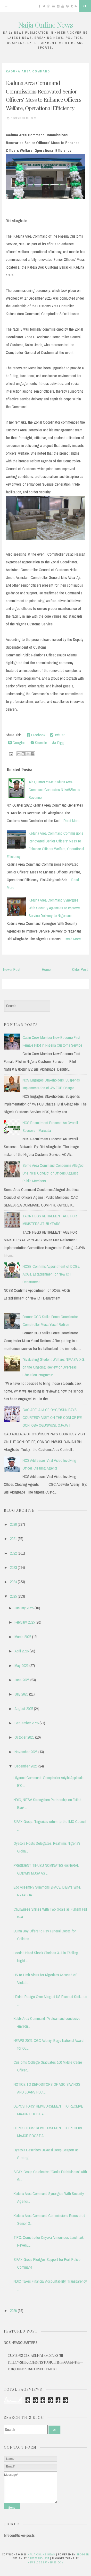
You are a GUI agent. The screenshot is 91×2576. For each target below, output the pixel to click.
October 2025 (24, 1737)
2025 (13, 1596)
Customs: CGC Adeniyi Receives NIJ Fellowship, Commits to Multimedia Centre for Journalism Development (44, 2362)
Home (46, 969)
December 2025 (26, 1766)
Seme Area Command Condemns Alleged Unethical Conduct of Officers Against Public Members (53, 1173)
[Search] (26, 2429)
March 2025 (23, 1636)
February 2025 (25, 1622)
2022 (13, 1553)
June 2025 (22, 1679)
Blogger (82, 2554)
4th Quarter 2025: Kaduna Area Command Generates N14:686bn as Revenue (54, 789)
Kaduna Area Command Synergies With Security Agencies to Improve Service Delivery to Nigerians (54, 907)
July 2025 (21, 1694)
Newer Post (11, 969)
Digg (58, 742)
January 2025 (24, 1608)
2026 (13, 2310)
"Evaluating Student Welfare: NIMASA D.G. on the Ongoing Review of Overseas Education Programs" (54, 1367)
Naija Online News (45, 25)
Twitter (57, 735)
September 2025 (27, 1723)
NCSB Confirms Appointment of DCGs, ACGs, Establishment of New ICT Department (51, 1274)
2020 (13, 1524)
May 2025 (21, 1665)
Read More (72, 820)
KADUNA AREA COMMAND (28, 71)
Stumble (39, 742)
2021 (13, 1538)
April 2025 (22, 1651)
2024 (13, 1581)
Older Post (80, 969)
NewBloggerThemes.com (46, 2562)
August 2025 (24, 1708)
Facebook (36, 735)
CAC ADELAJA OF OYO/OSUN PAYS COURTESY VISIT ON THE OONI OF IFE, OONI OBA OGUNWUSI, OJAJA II (53, 1417)
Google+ (17, 742)
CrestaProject (38, 2558)
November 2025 (26, 1751)
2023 (13, 1567)
